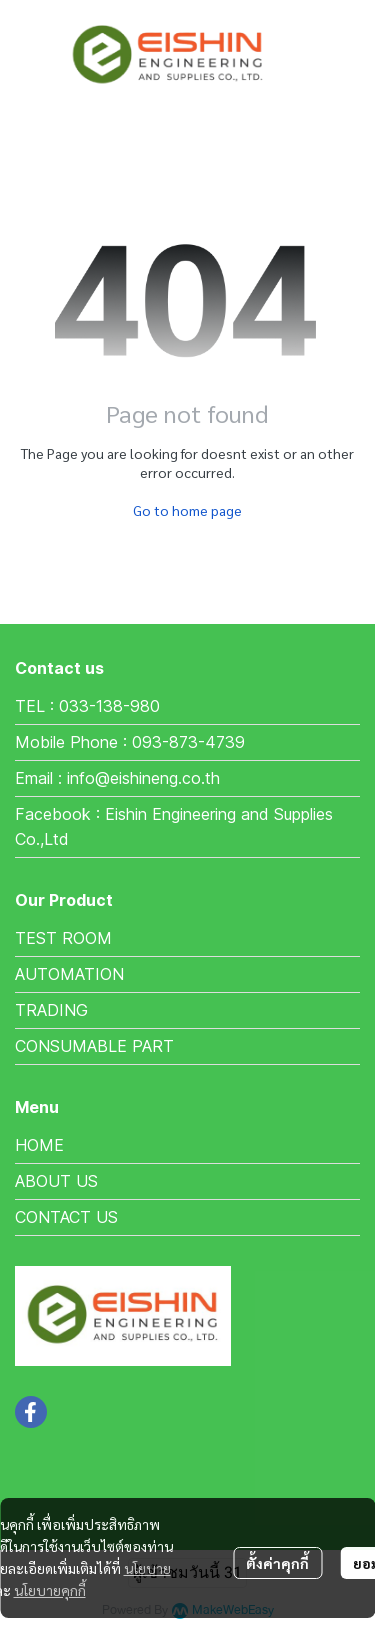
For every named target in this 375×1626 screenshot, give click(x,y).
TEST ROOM (63, 938)
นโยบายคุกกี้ (50, 1590)
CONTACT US (66, 1217)
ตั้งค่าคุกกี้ (277, 1563)
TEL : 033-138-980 (87, 706)
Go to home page (187, 510)
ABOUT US (56, 1181)
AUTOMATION (69, 974)
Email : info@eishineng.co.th (117, 778)
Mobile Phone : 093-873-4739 (130, 742)
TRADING (51, 1010)
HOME (39, 1145)
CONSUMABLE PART (94, 1046)
